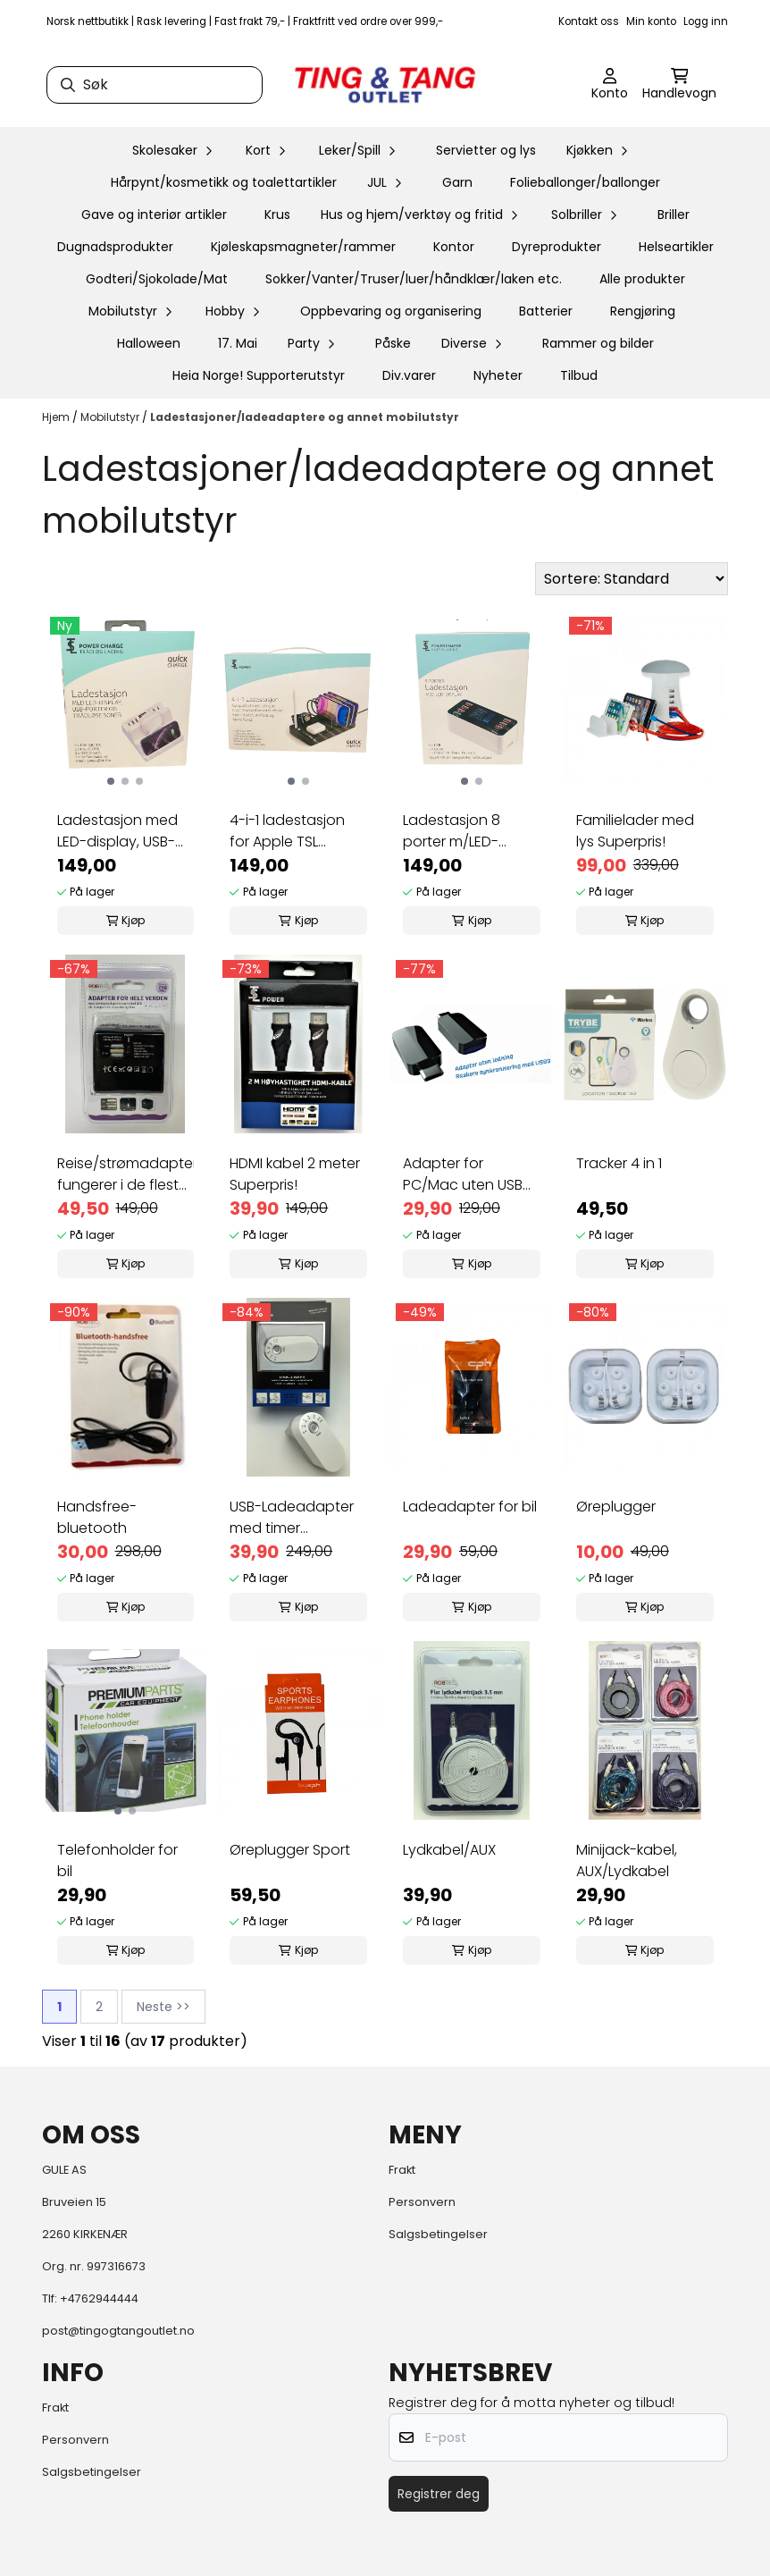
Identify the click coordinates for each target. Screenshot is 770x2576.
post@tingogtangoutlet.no (118, 2330)
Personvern (422, 2202)
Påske (393, 343)
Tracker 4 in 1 (619, 1163)
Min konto (651, 21)
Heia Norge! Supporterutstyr (258, 375)
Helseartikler (676, 247)
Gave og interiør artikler (154, 214)
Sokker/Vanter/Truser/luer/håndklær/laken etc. (413, 279)
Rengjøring (642, 311)
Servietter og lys (486, 150)
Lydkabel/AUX (449, 1849)
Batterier (546, 311)
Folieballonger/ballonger (585, 182)
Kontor (453, 247)
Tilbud (579, 375)
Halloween (148, 343)
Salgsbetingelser (438, 2234)
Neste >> (163, 2007)
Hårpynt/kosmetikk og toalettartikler (224, 182)
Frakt (402, 2169)
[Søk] (154, 85)
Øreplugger (616, 1506)
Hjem (57, 417)
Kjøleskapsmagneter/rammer (303, 247)
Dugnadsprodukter (115, 247)
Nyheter (498, 375)
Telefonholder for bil (117, 1860)
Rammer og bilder (598, 343)
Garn (457, 182)
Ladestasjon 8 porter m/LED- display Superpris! (463, 831)
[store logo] (385, 85)
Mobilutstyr (111, 417)
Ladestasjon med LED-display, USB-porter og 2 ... (117, 831)
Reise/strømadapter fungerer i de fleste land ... (126, 1174)
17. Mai (237, 343)
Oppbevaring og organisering (390, 311)
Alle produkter (642, 279)
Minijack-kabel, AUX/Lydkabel (626, 1860)
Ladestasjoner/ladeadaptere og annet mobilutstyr (304, 417)
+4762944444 (99, 2298)
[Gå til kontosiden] (609, 85)
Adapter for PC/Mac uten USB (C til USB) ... (463, 1174)
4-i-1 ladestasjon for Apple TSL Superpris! (287, 831)
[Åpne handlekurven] (679, 85)
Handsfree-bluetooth (97, 1517)
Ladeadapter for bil (470, 1506)
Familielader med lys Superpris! (635, 831)
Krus (277, 214)
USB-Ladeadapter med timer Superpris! (292, 1517)
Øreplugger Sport (290, 1849)
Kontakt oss (588, 21)
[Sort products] (631, 578)
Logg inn (705, 21)
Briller (673, 214)
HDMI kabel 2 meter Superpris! (295, 1174)
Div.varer (409, 375)
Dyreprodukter (556, 247)
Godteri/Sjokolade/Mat (157, 279)
